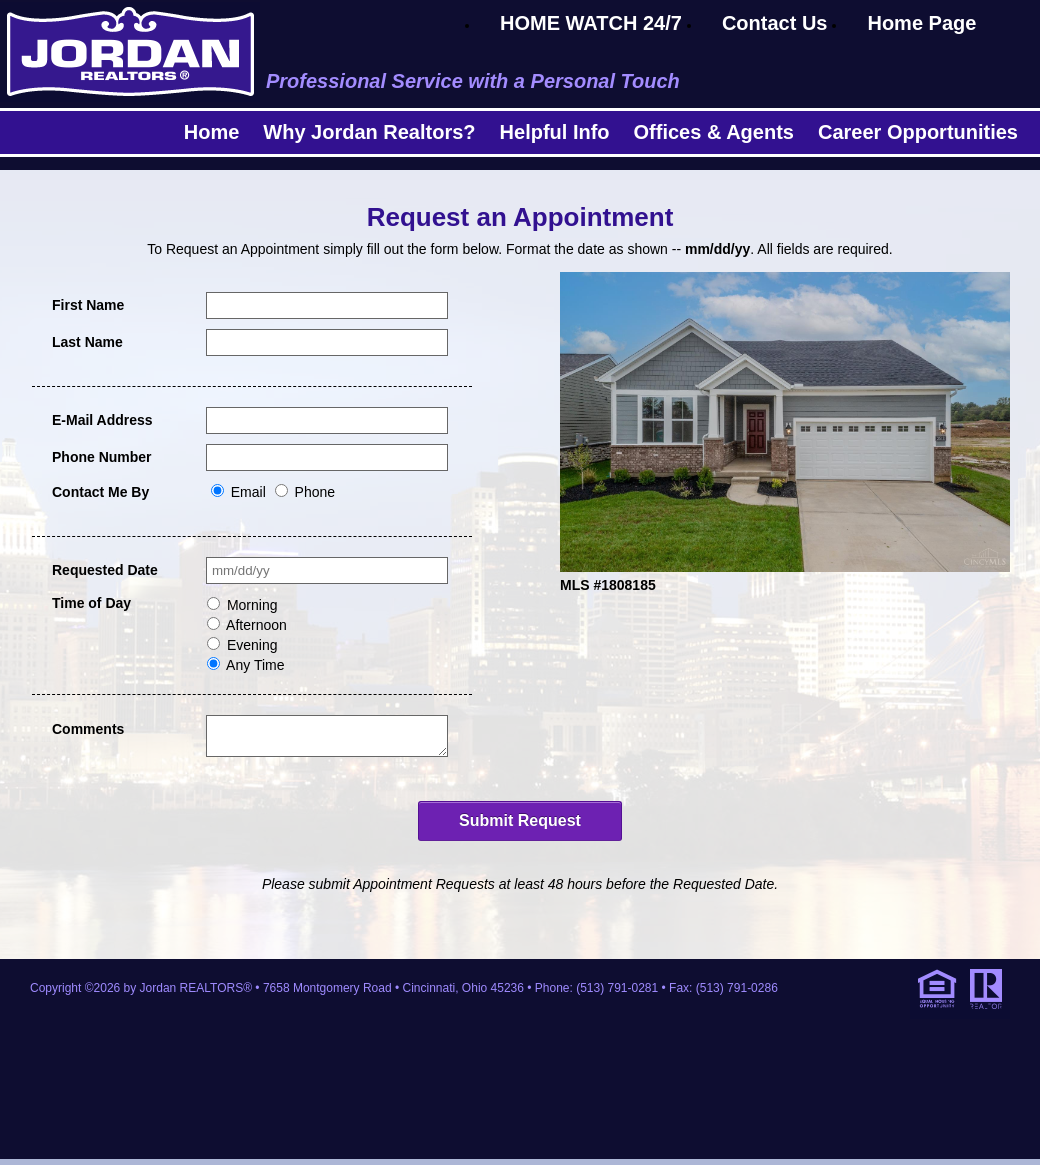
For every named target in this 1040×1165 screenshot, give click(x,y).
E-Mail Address (102, 420)
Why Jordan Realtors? (369, 132)
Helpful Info (555, 132)
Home (212, 132)
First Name (88, 305)
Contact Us (775, 23)
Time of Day (91, 603)
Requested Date (105, 570)
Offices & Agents (714, 132)
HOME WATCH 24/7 (591, 23)
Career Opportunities (918, 132)
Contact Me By (100, 492)
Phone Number (102, 457)
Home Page (921, 23)
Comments (88, 729)
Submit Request (520, 826)
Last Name (87, 342)
